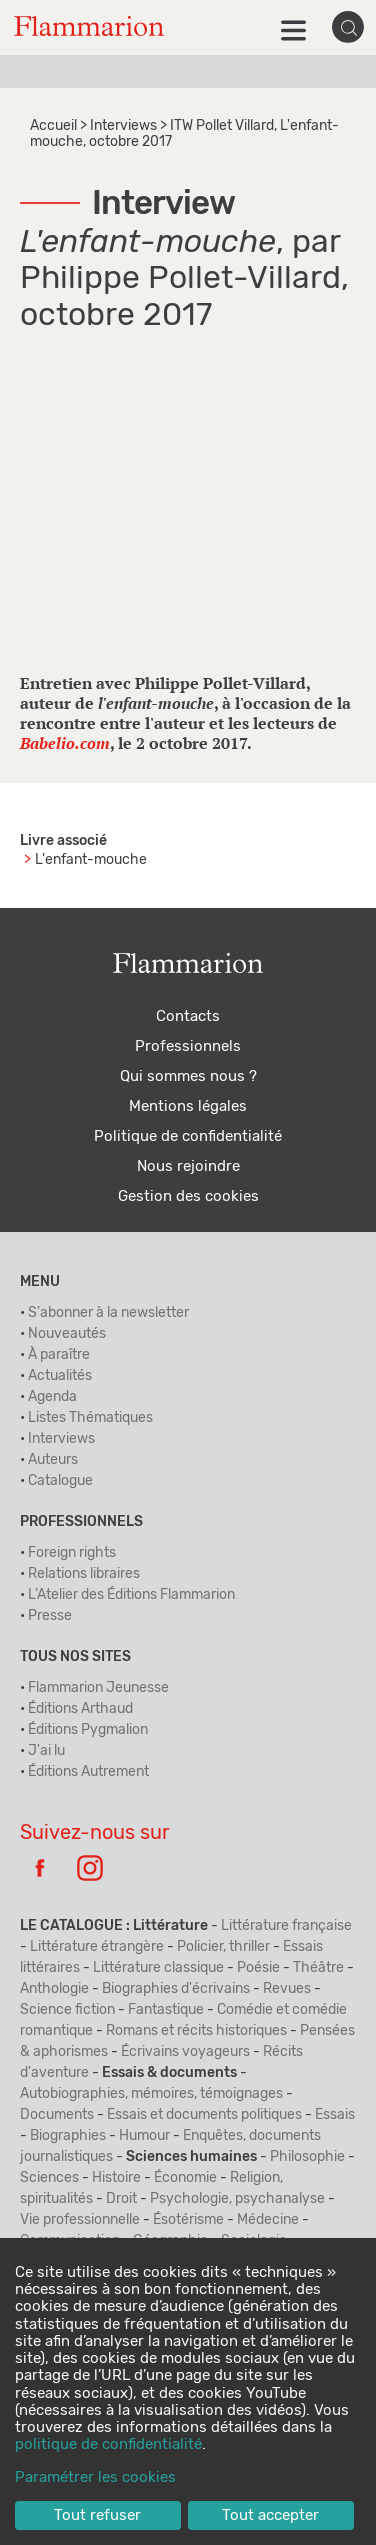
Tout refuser (97, 2515)
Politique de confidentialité (188, 1136)
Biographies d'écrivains (176, 1989)
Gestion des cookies (188, 1196)
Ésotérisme (188, 2220)
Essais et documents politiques (204, 2115)
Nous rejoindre (188, 1166)
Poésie (258, 1968)
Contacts (188, 1016)
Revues (287, 1989)
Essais (335, 2115)
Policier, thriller (223, 1947)
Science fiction (67, 2010)
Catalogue (60, 1481)
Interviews (123, 126)
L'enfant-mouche (91, 860)
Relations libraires (84, 1574)
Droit (121, 2199)
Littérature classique (158, 1968)
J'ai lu (46, 1751)
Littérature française (286, 1926)
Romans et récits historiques (196, 2031)
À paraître (59, 1355)
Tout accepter (270, 2515)
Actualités (60, 1376)
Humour (144, 2136)
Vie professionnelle (80, 2220)
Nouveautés (67, 1334)
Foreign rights (72, 1553)
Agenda (52, 1397)
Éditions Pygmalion (88, 1730)
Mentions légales (188, 1106)
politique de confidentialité (108, 2444)
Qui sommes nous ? (188, 1076)
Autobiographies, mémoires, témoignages (151, 2094)
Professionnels (188, 1046)
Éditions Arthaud (80, 1709)
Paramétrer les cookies (95, 2477)
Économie (185, 2178)
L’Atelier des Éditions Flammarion (131, 1595)
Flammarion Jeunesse (98, 1688)
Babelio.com (65, 743)
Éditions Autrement (88, 1772)
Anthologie (54, 1989)
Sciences (49, 2178)
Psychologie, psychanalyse (237, 2199)
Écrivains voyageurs (185, 2052)
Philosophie (307, 2157)
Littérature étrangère (97, 1947)
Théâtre (318, 1968)
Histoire (116, 2178)
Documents (57, 2115)
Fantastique (166, 2010)
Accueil (53, 126)
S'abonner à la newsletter (108, 1313)
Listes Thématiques (90, 1418)
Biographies (68, 2136)
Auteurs (53, 1460)
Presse (50, 1616)
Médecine (268, 2220)
